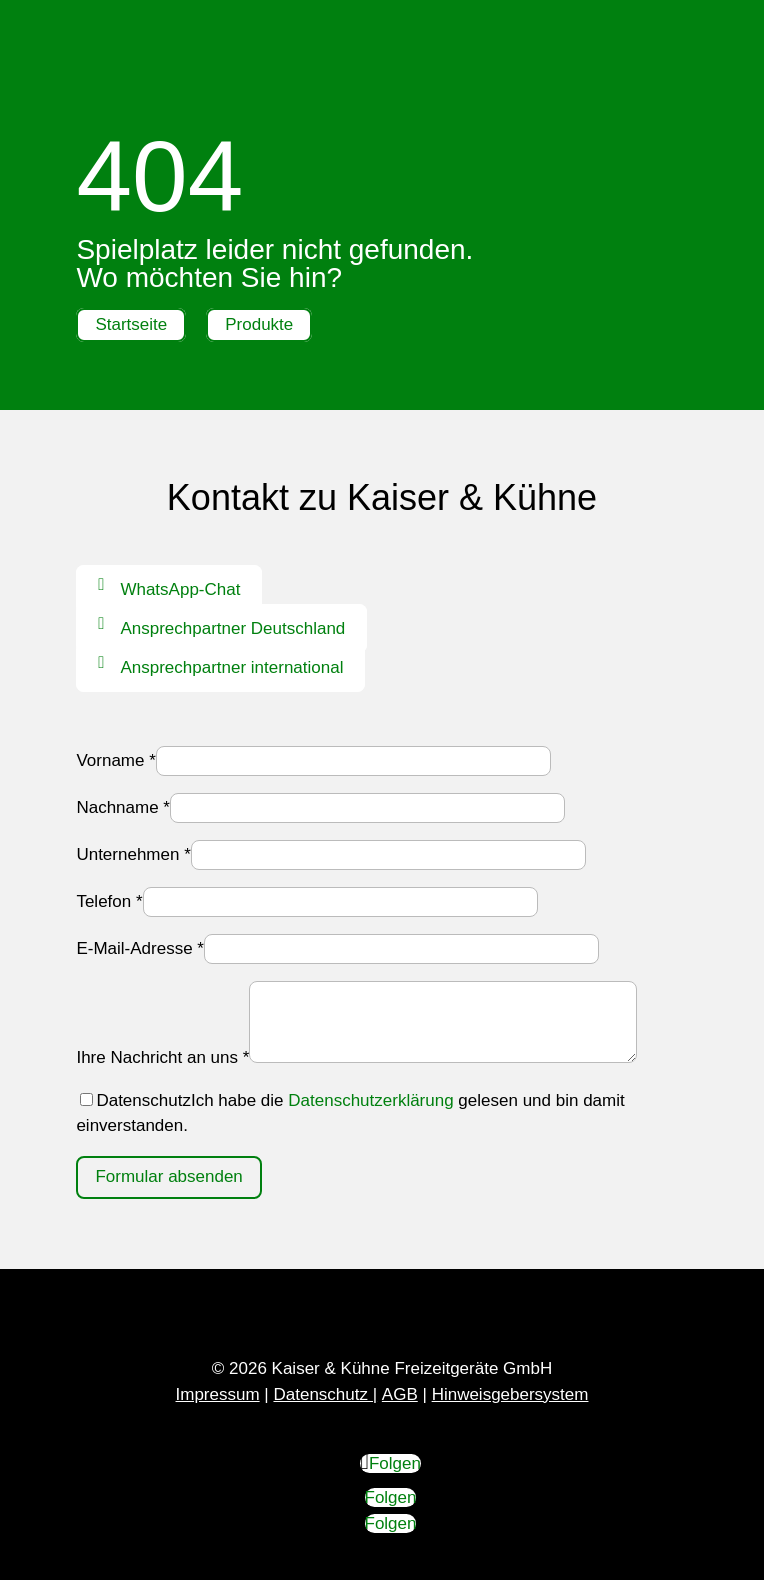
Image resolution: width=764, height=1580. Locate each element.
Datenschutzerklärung (370, 1100)
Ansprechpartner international (231, 667)
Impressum (218, 1394)
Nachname (123, 807)
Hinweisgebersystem (510, 1394)
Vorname (115, 760)
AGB (400, 1394)
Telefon (109, 901)
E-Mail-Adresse (140, 948)
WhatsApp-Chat (180, 589)
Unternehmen (133, 854)
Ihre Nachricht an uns (162, 1057)
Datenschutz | (325, 1394)
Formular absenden (168, 1176)
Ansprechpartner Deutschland (232, 628)
